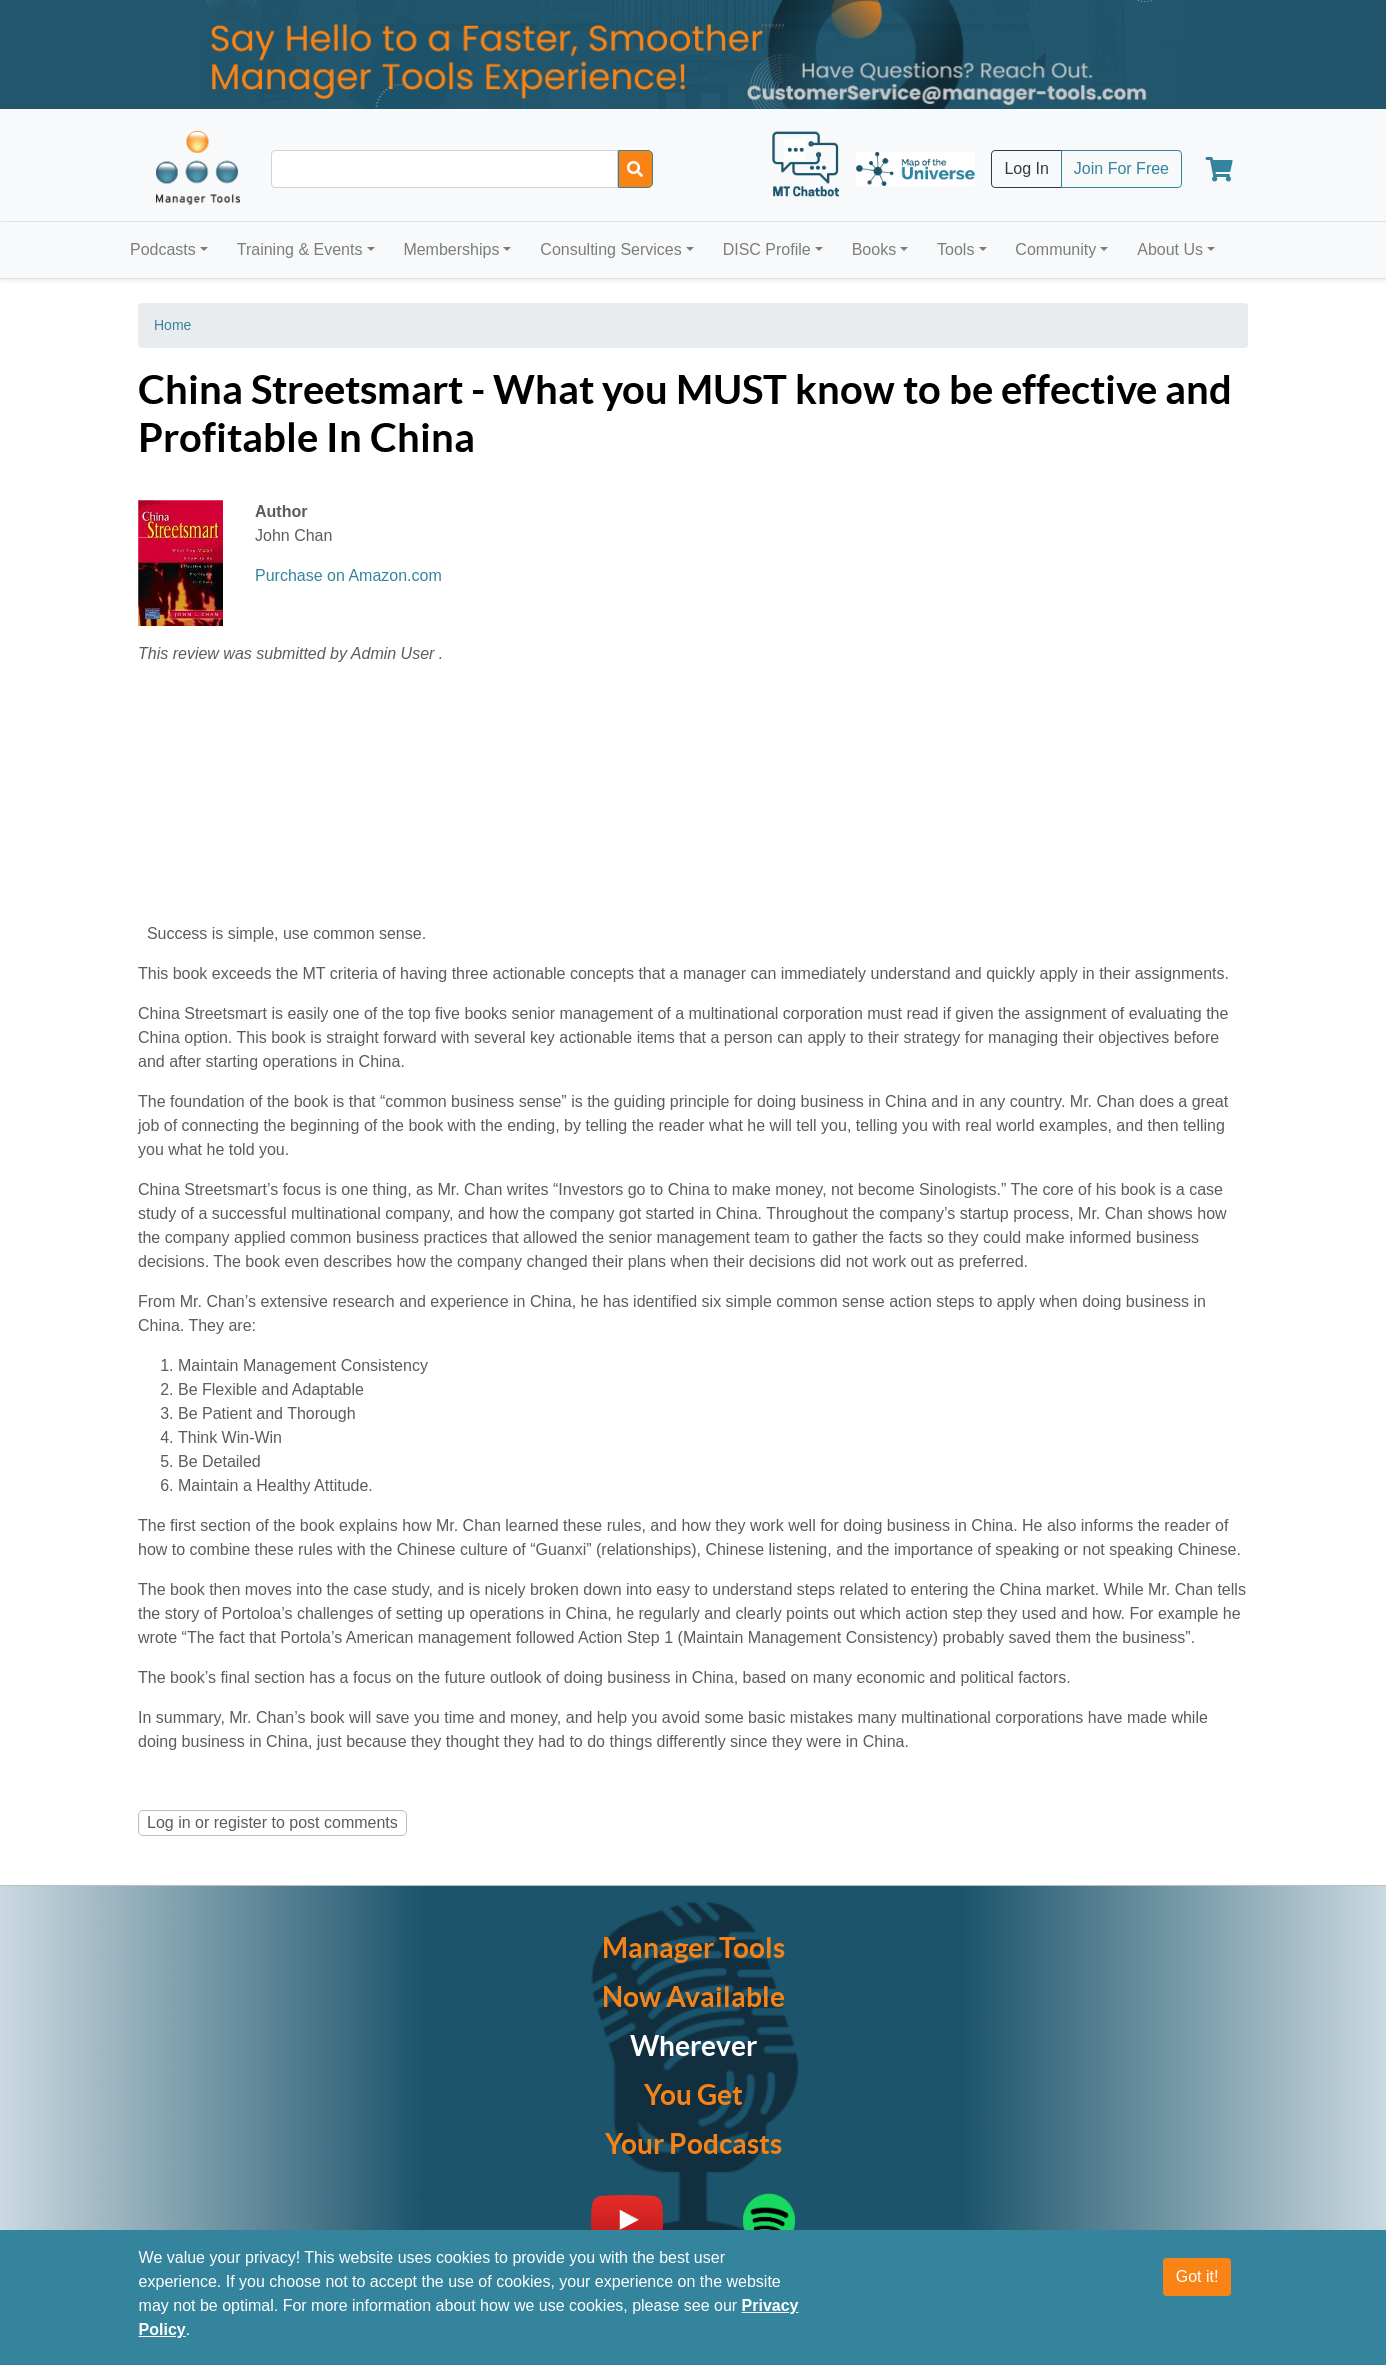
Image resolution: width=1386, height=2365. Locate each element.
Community (1055, 249)
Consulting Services (610, 249)
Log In (1026, 168)
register (240, 1822)
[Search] (635, 169)
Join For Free (1121, 168)
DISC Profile (767, 249)
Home (172, 325)
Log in (169, 1822)
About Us (1170, 249)
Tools (955, 249)
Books (874, 249)
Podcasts (163, 249)
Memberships (451, 249)
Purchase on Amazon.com (348, 575)
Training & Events (300, 249)
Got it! (1197, 2276)
